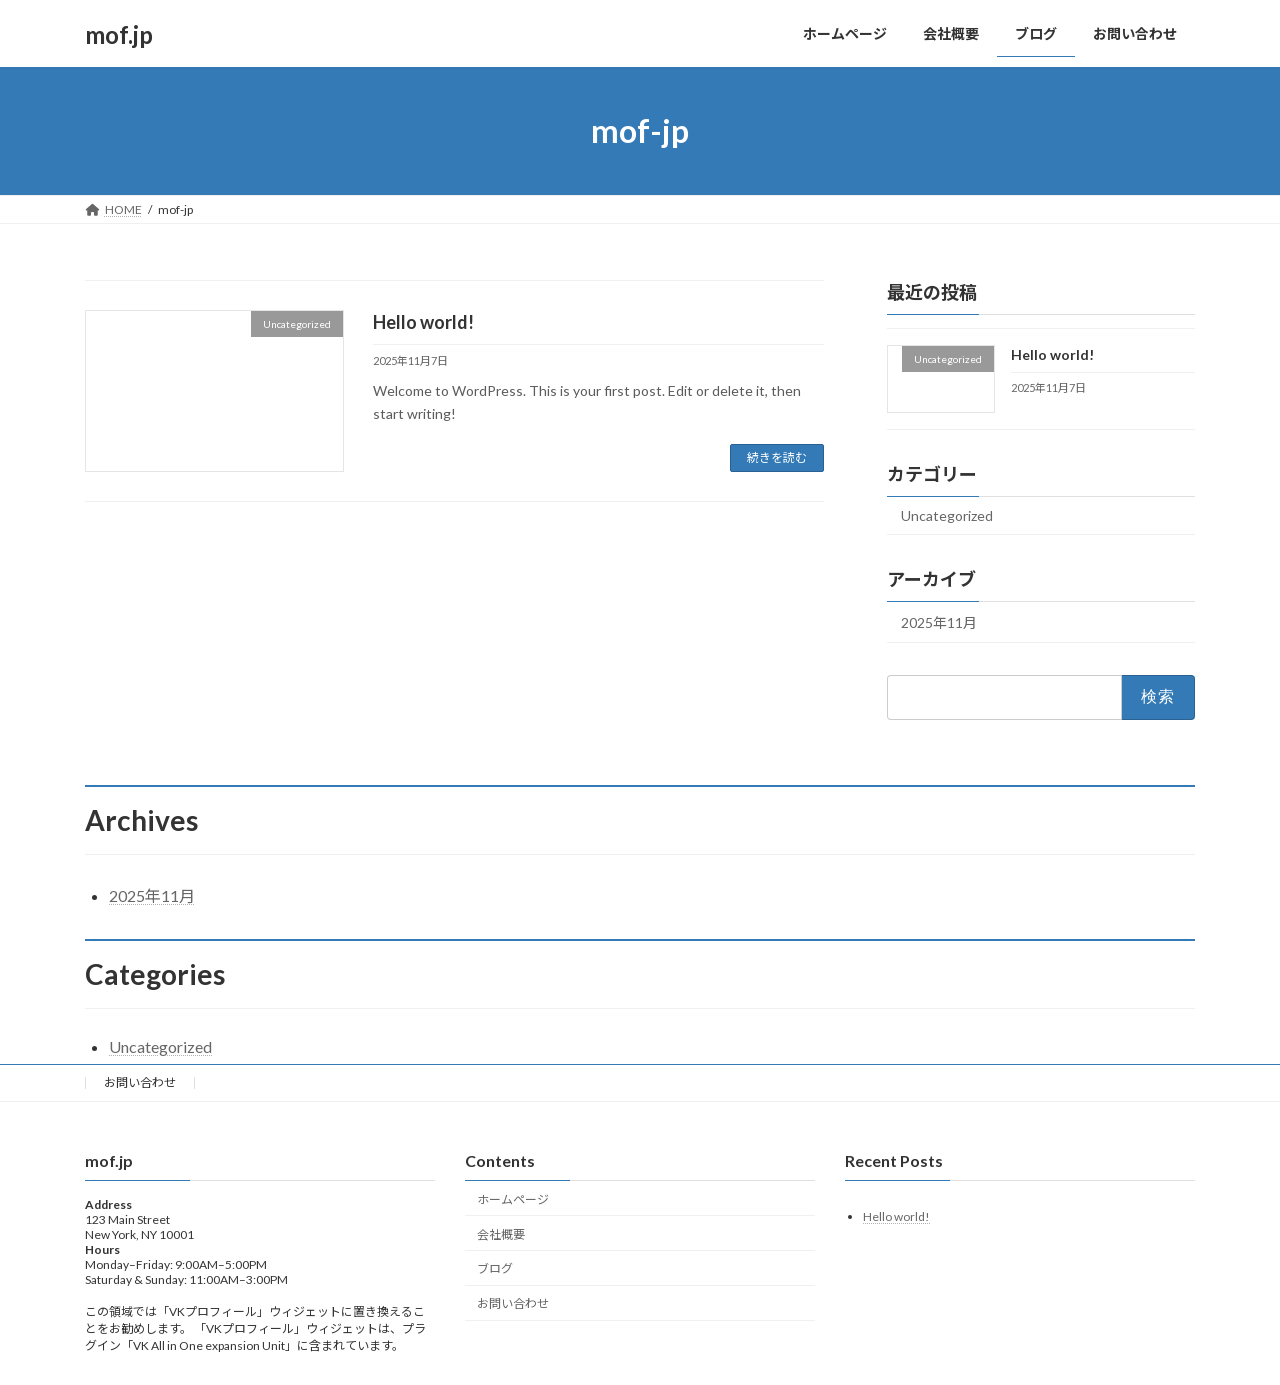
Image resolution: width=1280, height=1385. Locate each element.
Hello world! (423, 322)
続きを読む (777, 457)
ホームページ (513, 1199)
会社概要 (501, 1234)
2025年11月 (939, 622)
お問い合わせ (140, 1082)
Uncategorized (947, 515)
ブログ (495, 1268)
